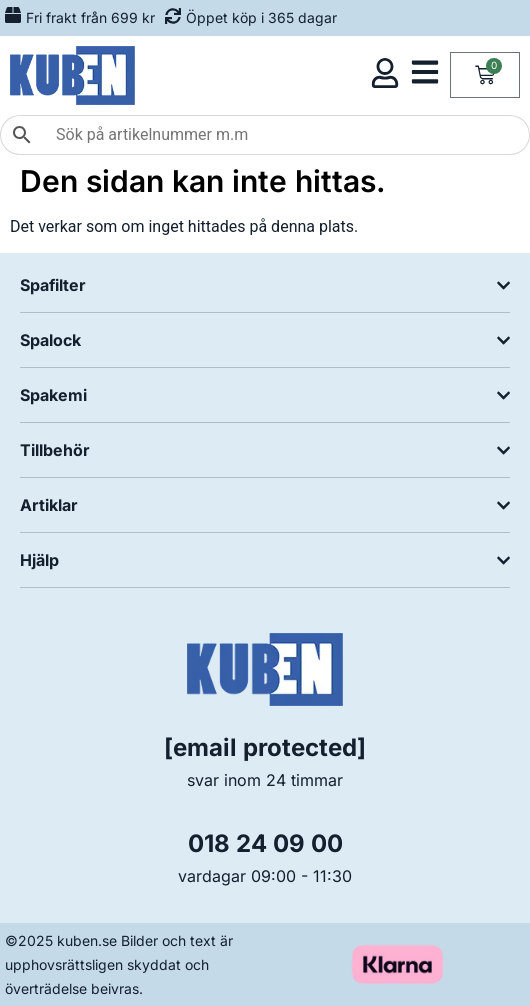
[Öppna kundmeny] (385, 73)
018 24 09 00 (265, 843)
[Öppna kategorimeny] (425, 72)
